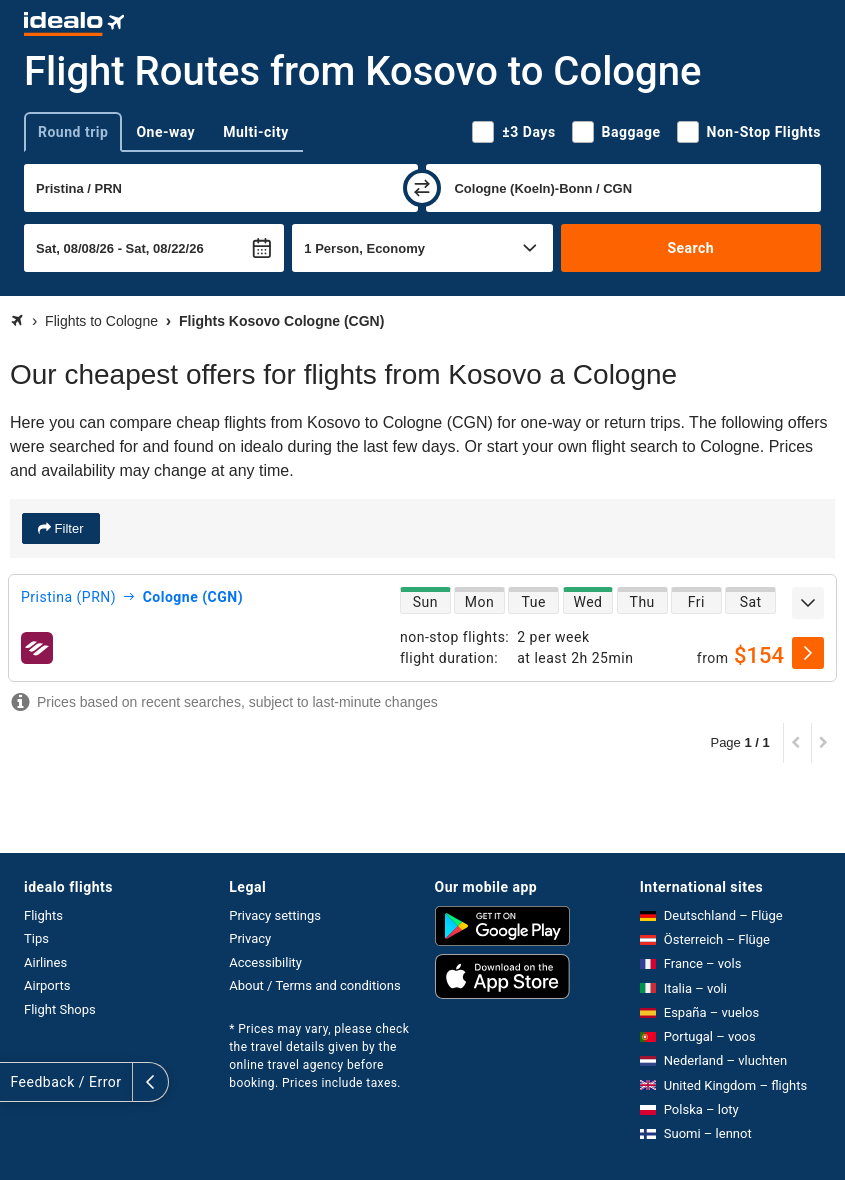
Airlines (45, 962)
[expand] (808, 603)
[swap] (422, 188)
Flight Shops (60, 1009)
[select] (808, 653)
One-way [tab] (165, 132)
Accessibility (265, 962)
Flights (43, 915)
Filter (67, 528)
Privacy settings (275, 915)
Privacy (250, 938)
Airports (47, 985)
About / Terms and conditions (314, 985)
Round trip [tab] (73, 132)
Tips (36, 938)
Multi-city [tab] (256, 132)
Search (690, 248)
